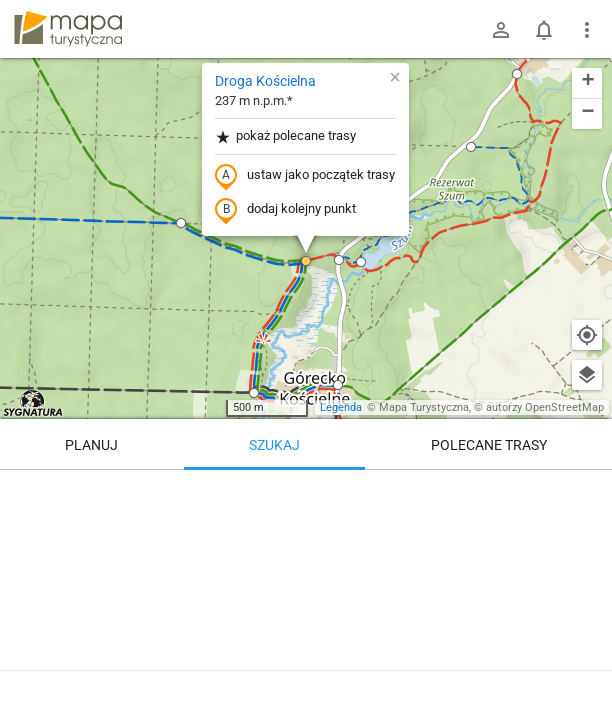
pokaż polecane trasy (285, 136)
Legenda (341, 407)
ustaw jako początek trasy (305, 176)
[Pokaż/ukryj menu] (587, 30)
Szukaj (274, 445)
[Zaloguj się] (501, 30)
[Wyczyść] (587, 492)
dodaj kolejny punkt (285, 210)
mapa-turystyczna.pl (68, 29)
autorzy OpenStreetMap (545, 407)
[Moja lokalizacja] (587, 335)
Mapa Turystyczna (424, 407)
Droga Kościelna (265, 81)
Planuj (91, 445)
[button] (471, 147)
